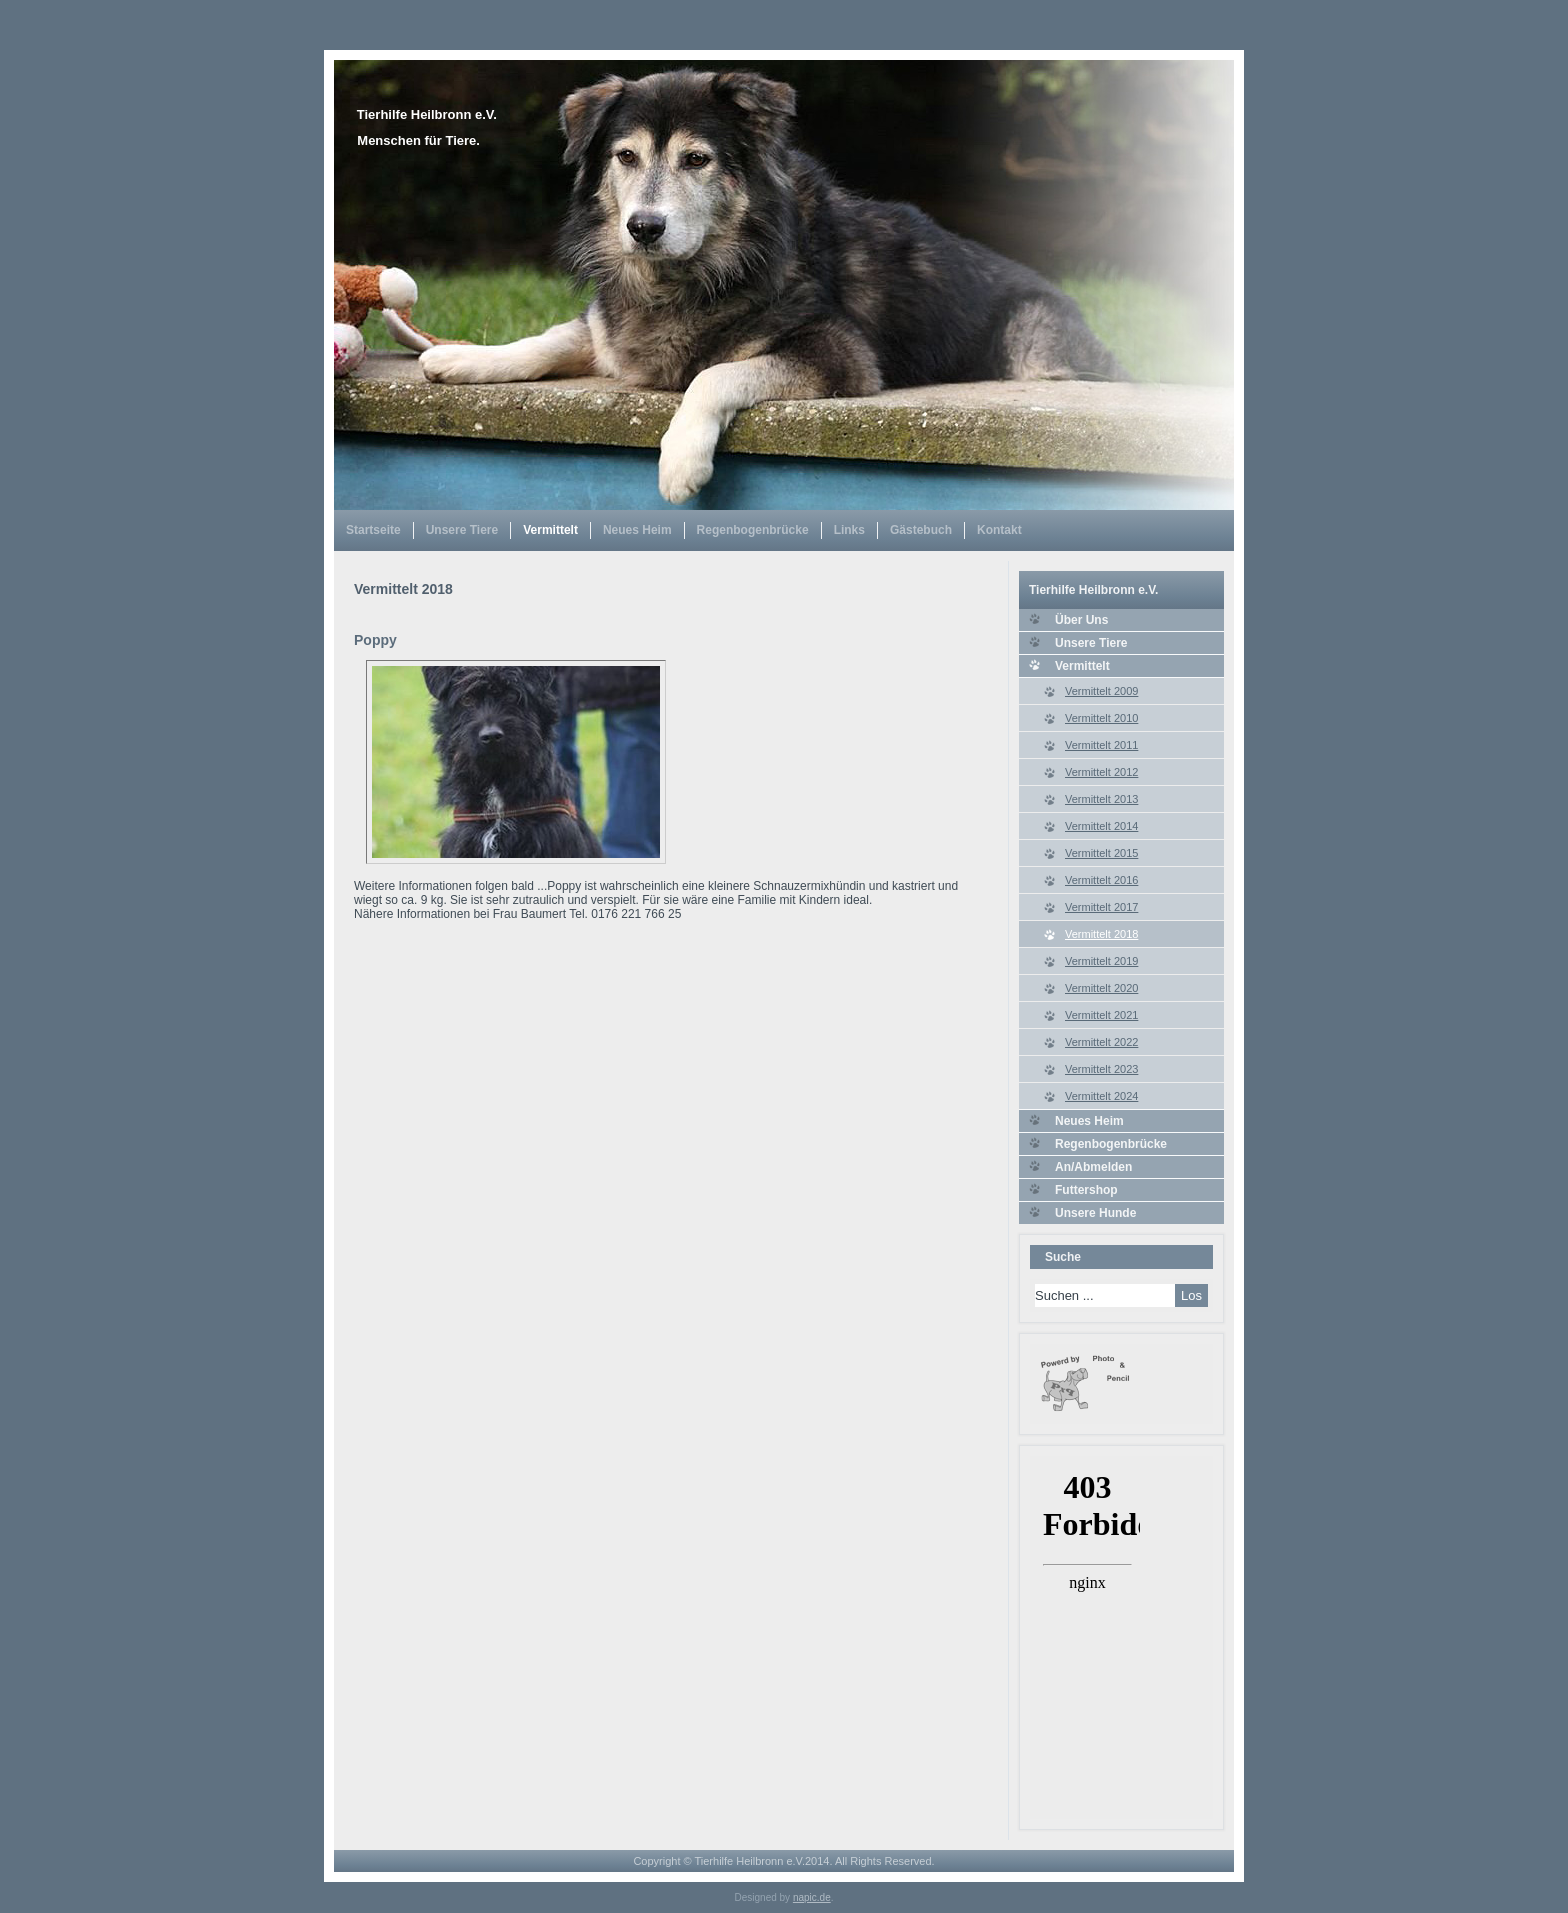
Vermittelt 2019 (1101, 961)
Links (849, 530)
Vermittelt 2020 (1101, 988)
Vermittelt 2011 (1101, 745)
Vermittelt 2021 (1101, 1015)
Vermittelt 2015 (1101, 853)
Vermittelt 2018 (1101, 934)
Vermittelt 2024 (1101, 1096)
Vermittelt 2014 (1101, 826)
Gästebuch (921, 530)
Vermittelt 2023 (1101, 1069)
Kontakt (999, 530)
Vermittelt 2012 (1101, 772)
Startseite (373, 530)
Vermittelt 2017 (1101, 907)
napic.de (812, 1897)
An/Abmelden (1093, 1167)
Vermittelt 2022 (1101, 1042)
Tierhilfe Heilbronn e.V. (427, 114)
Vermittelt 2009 (1101, 691)
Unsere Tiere (462, 530)
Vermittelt (550, 530)
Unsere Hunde (1095, 1213)
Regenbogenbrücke (753, 530)
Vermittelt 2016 (1101, 880)
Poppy (375, 640)
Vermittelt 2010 (1101, 718)
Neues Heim (637, 530)
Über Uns (1081, 620)
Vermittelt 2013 (1101, 799)
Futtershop (1086, 1190)
